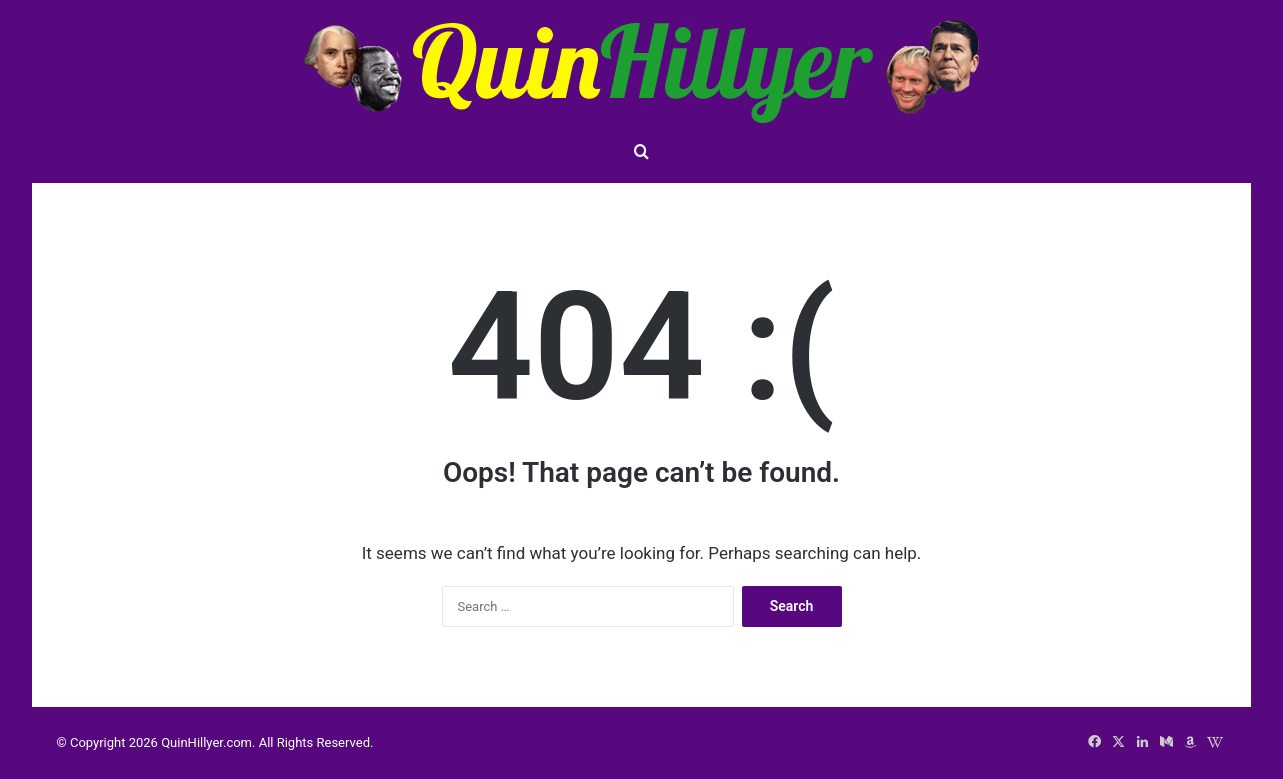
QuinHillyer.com (206, 742)
